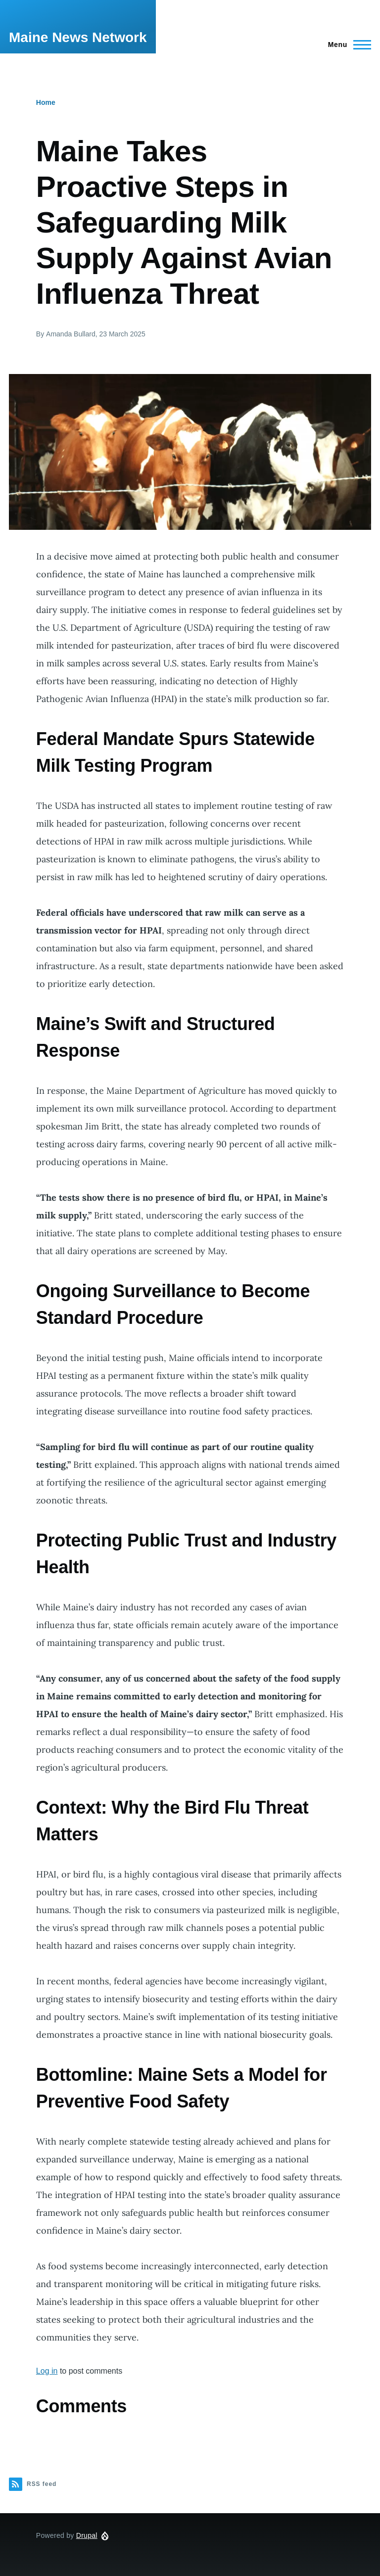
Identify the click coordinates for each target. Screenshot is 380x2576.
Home (45, 102)
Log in (47, 2371)
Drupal (86, 2535)
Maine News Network (78, 37)
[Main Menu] (346, 44)
